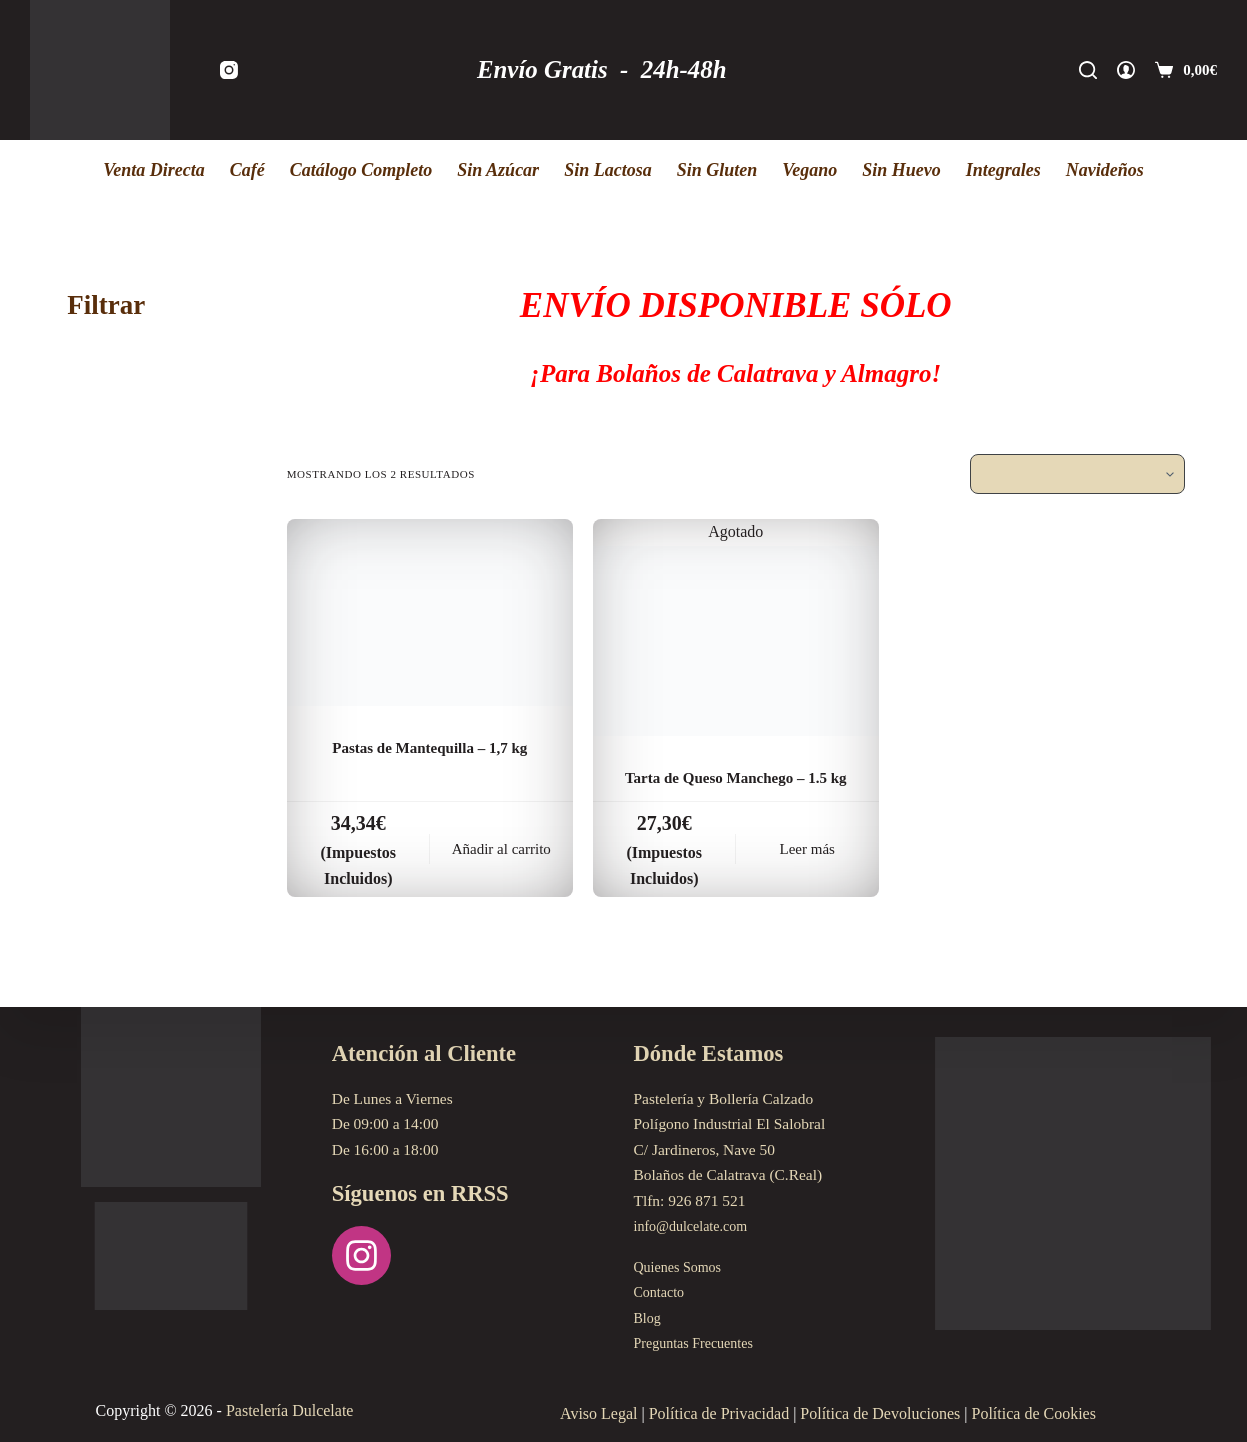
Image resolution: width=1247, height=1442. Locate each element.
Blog (649, 1317)
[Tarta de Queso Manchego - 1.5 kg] (736, 641)
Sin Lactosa (608, 170)
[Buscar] (1088, 70)
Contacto (662, 1291)
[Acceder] (1126, 70)
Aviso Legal (598, 1413)
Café (247, 170)
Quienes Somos (682, 1266)
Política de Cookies (1034, 1413)
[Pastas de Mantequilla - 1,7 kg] (430, 612)
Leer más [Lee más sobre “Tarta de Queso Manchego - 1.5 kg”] (807, 879)
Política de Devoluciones (880, 1413)
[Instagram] (229, 70)
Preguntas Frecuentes (700, 1342)
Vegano (809, 170)
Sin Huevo (901, 170)
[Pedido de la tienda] (1077, 474)
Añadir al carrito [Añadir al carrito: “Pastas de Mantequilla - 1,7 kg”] (501, 879)
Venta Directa (154, 170)
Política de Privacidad (719, 1413)
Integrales (1003, 170)
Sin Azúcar (498, 170)
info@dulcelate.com (696, 1225)
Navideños (1105, 170)
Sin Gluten (717, 170)
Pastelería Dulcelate (290, 1410)
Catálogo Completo (361, 170)
